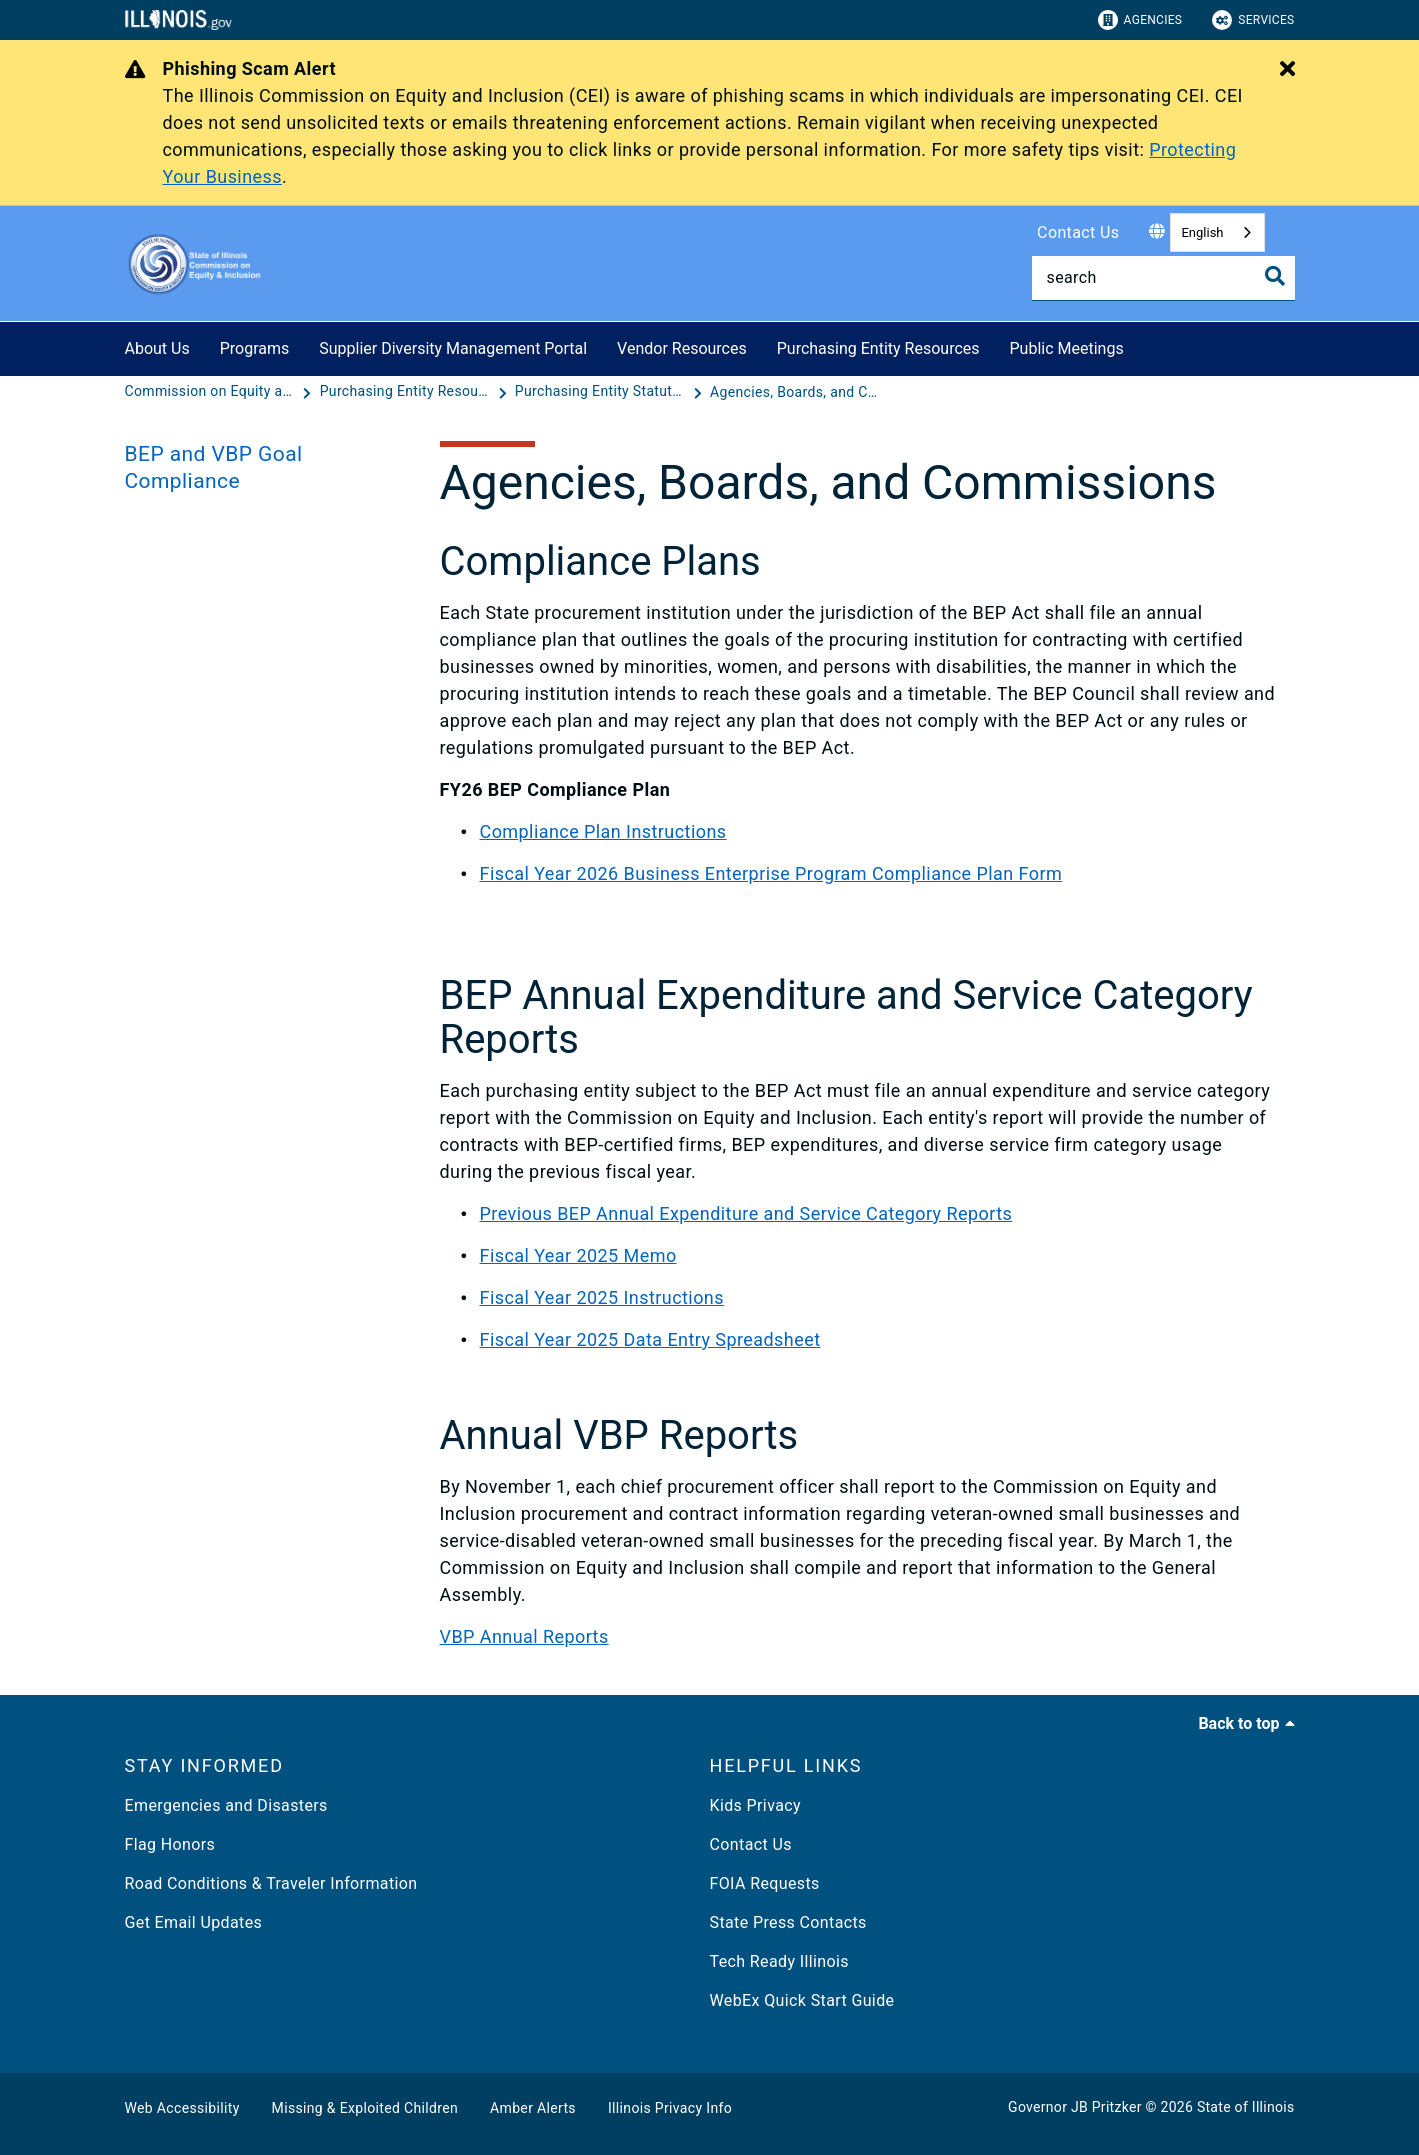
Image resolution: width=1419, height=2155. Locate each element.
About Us (157, 348)
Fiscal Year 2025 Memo (578, 1255)
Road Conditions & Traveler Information (271, 1883)
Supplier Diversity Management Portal (453, 348)
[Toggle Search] (1275, 276)
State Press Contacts (788, 1922)
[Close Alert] (1287, 70)
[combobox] (1217, 232)
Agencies (1140, 20)
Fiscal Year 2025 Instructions (602, 1297)
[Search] (1163, 278)
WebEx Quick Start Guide (802, 2000)
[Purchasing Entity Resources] (407, 392)
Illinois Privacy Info (670, 2108)
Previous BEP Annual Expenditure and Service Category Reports (746, 1213)
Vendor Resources (682, 348)
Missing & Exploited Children (365, 2108)
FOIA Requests (765, 1883)
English (1202, 232)
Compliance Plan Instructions (603, 831)
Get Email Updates (194, 1922)
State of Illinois (1246, 2107)
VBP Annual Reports (524, 1636)
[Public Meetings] (1139, 345)
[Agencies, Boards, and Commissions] (795, 392)
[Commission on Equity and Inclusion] (212, 392)
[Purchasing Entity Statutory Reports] (602, 392)
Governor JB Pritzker (1075, 2107)
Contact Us (1078, 232)
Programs (255, 348)
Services (1253, 20)
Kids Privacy (755, 1805)
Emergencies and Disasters (226, 1805)
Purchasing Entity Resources (878, 348)
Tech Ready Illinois (779, 1961)
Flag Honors (170, 1844)
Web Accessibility (182, 2108)
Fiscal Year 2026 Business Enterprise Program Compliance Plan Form (771, 873)
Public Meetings (1067, 348)
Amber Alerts (533, 2108)
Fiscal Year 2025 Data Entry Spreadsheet (650, 1339)
